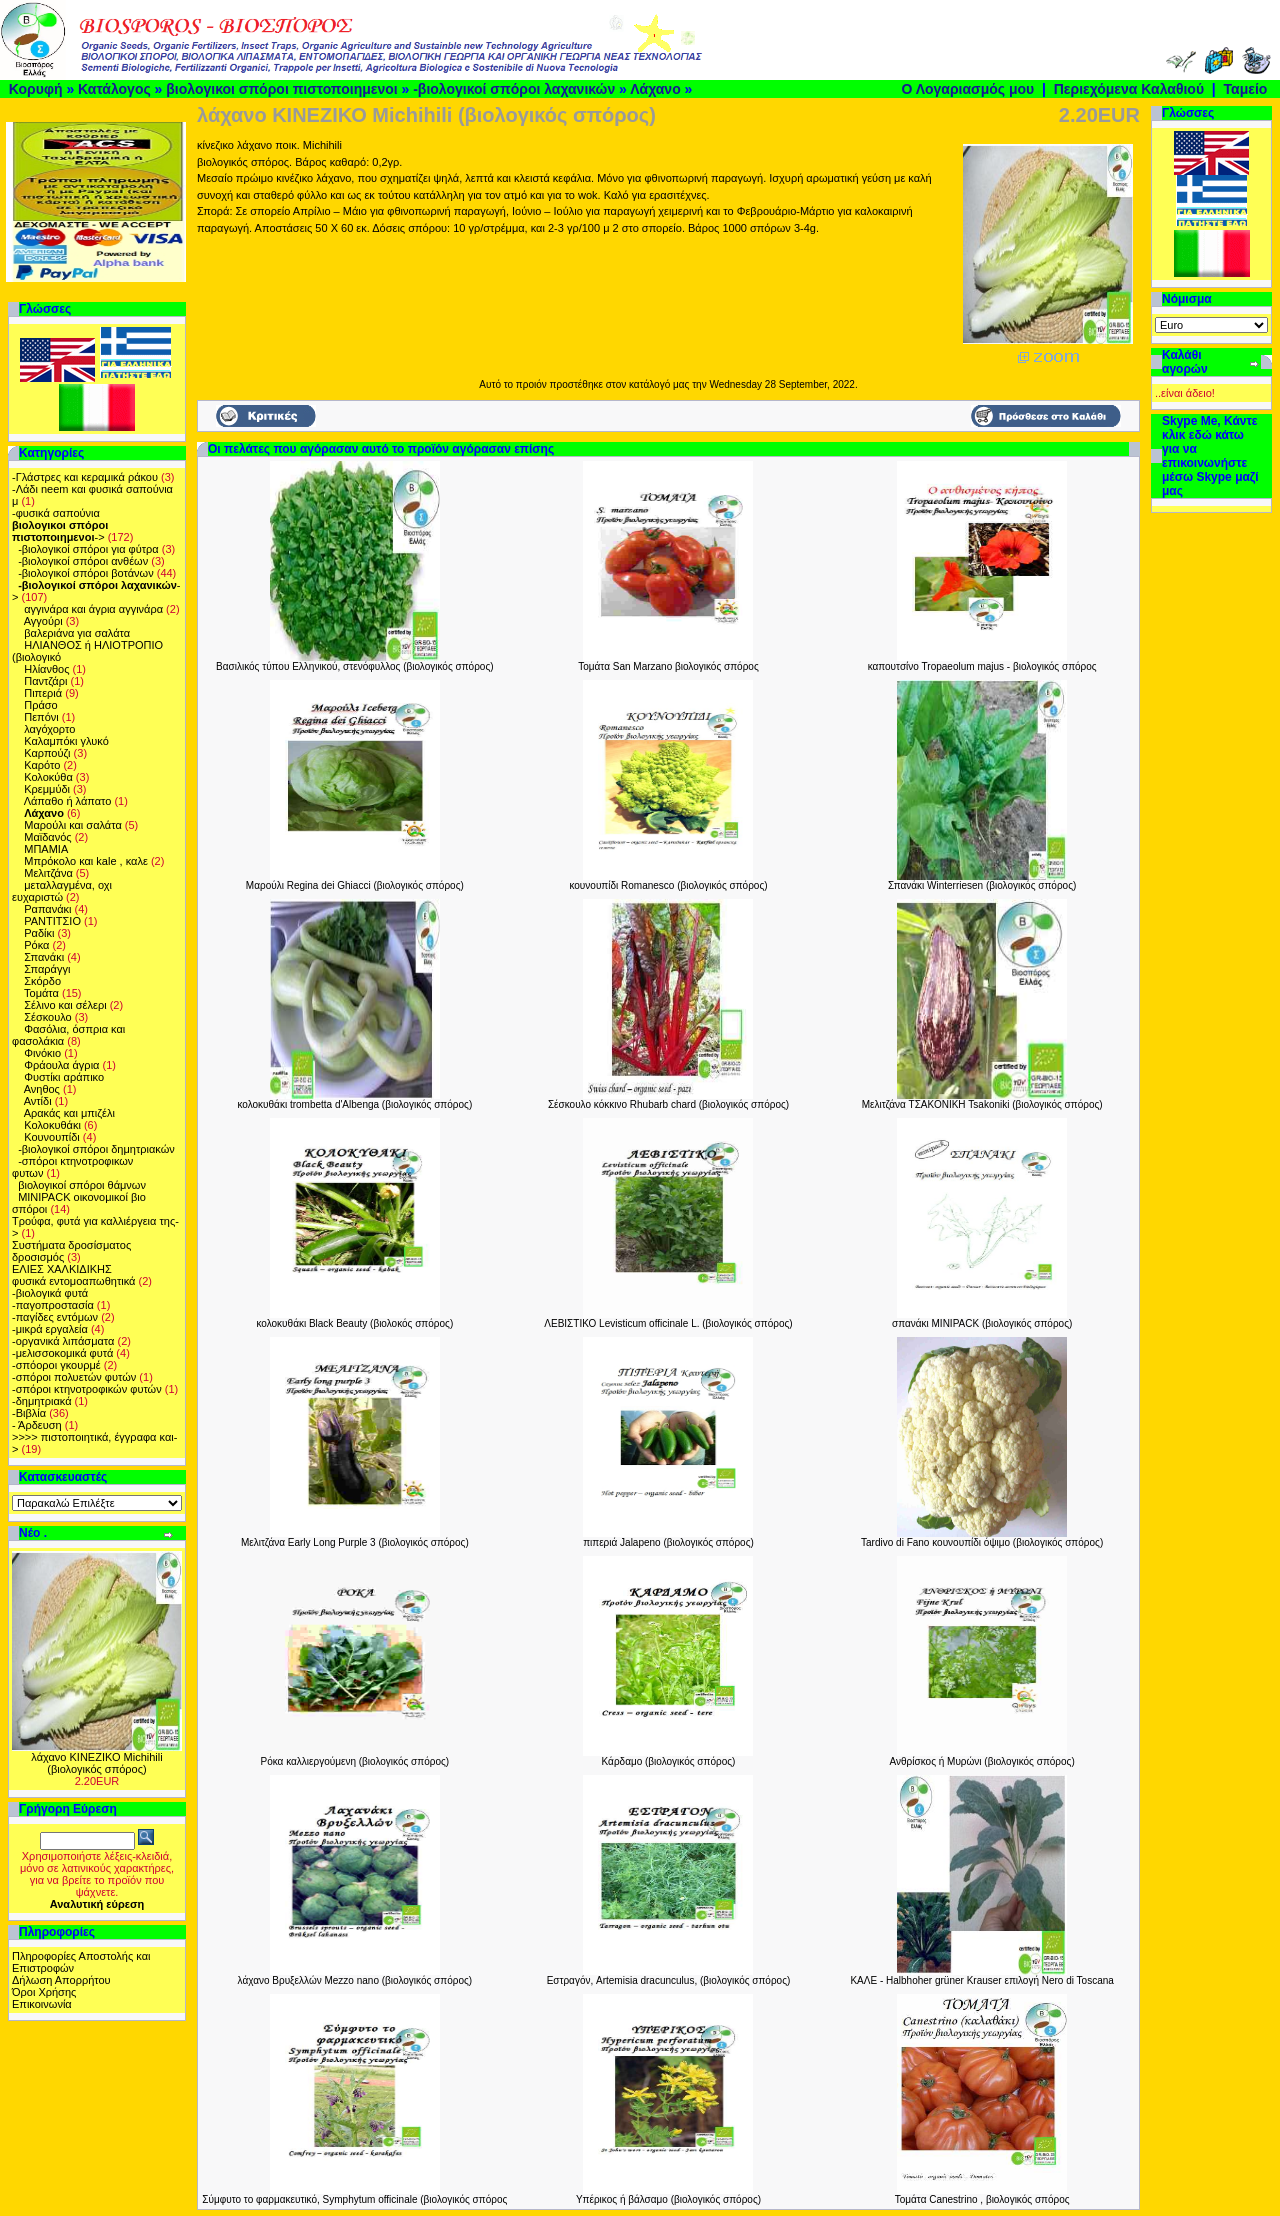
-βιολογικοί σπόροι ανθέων (83, 561)
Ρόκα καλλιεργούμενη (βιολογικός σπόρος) (354, 1761)
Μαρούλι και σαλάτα (73, 825)
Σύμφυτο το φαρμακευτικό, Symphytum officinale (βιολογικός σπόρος (354, 2199)
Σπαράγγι (47, 969)
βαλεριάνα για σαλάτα (77, 633)
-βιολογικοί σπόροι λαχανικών (514, 89)
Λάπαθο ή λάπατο (68, 801)
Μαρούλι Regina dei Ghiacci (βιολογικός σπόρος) (355, 885)
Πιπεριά (43, 693)
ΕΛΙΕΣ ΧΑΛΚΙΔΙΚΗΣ (62, 1269)
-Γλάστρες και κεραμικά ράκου (85, 477)
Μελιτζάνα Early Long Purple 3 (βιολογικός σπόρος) (355, 1542)
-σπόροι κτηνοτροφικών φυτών (87, 1389)
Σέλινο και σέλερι (65, 1005)
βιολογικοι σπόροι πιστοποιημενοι (281, 89)
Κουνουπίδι (52, 1137)
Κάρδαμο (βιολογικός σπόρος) (669, 1761)
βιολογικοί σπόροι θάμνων (82, 1185)
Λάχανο (655, 89)
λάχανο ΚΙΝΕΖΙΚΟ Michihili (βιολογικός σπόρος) (96, 1763)
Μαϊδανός (47, 837)
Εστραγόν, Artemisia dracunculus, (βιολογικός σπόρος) (669, 1980)
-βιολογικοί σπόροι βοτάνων (86, 573)
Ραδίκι (39, 933)
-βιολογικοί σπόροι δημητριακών (96, 1149)
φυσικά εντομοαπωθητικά (73, 1281)
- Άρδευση (37, 1425)
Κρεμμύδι (47, 789)
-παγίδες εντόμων (55, 1317)
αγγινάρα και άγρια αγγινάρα (93, 609)
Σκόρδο (42, 981)
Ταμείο (1246, 89)
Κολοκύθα (48, 777)
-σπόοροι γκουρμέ (56, 1365)
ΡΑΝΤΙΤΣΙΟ (52, 921)
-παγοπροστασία (53, 1305)
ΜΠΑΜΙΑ (46, 849)
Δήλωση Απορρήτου (61, 1980)
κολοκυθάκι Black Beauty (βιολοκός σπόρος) (354, 1323)
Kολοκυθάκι (52, 1125)
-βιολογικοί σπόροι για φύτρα (88, 549)
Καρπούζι (47, 753)
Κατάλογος (114, 89)
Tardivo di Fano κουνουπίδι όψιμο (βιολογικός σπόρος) (982, 1542)
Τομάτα (41, 993)
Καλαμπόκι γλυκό (66, 741)
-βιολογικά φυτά (50, 1293)
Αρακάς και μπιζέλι (69, 1113)
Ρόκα (36, 945)
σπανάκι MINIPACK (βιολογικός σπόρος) (982, 1323)
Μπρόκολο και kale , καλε (86, 861)
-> (60, 531)
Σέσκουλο (47, 1017)
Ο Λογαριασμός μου (967, 89)
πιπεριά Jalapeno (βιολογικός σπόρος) (668, 1542)
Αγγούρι (43, 621)
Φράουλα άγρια (61, 1065)
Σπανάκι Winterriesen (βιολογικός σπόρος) (982, 885)
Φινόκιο (42, 1053)
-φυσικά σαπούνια (56, 513)
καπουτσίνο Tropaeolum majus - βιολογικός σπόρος (982, 666)
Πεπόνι (41, 717)
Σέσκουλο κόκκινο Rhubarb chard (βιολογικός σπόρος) (668, 1104)
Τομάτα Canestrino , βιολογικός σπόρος (982, 2199)
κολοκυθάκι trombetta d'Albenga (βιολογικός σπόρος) (354, 1104)
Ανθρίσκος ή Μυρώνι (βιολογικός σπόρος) (982, 1761)
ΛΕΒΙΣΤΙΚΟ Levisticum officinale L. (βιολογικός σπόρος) (668, 1323)
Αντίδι (38, 1101)
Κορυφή (36, 89)
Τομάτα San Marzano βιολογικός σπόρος (668, 666)
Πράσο (40, 705)
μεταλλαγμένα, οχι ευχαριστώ (62, 891)
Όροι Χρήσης (44, 1992)
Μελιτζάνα (48, 873)
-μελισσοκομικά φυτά (62, 1353)
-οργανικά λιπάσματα (63, 1341)
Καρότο (42, 765)
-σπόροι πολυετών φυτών (74, 1377)
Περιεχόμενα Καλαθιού (1129, 89)
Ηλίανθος (46, 669)
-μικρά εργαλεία (50, 1329)
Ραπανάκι (47, 909)
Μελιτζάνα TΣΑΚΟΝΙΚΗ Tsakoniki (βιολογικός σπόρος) (982, 1104)
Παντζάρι (45, 681)
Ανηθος (42, 1089)
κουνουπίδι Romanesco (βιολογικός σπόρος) (668, 885)
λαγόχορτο (49, 729)
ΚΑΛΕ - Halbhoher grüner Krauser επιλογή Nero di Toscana (981, 1980)
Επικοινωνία (42, 2004)
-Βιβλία (29, 1413)
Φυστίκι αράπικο (64, 1077)
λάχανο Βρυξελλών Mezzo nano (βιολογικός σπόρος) (355, 1980)
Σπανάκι (44, 957)
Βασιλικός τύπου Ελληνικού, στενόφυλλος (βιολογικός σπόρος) (355, 666)
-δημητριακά (42, 1401)
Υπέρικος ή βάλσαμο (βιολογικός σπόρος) (668, 2199)
